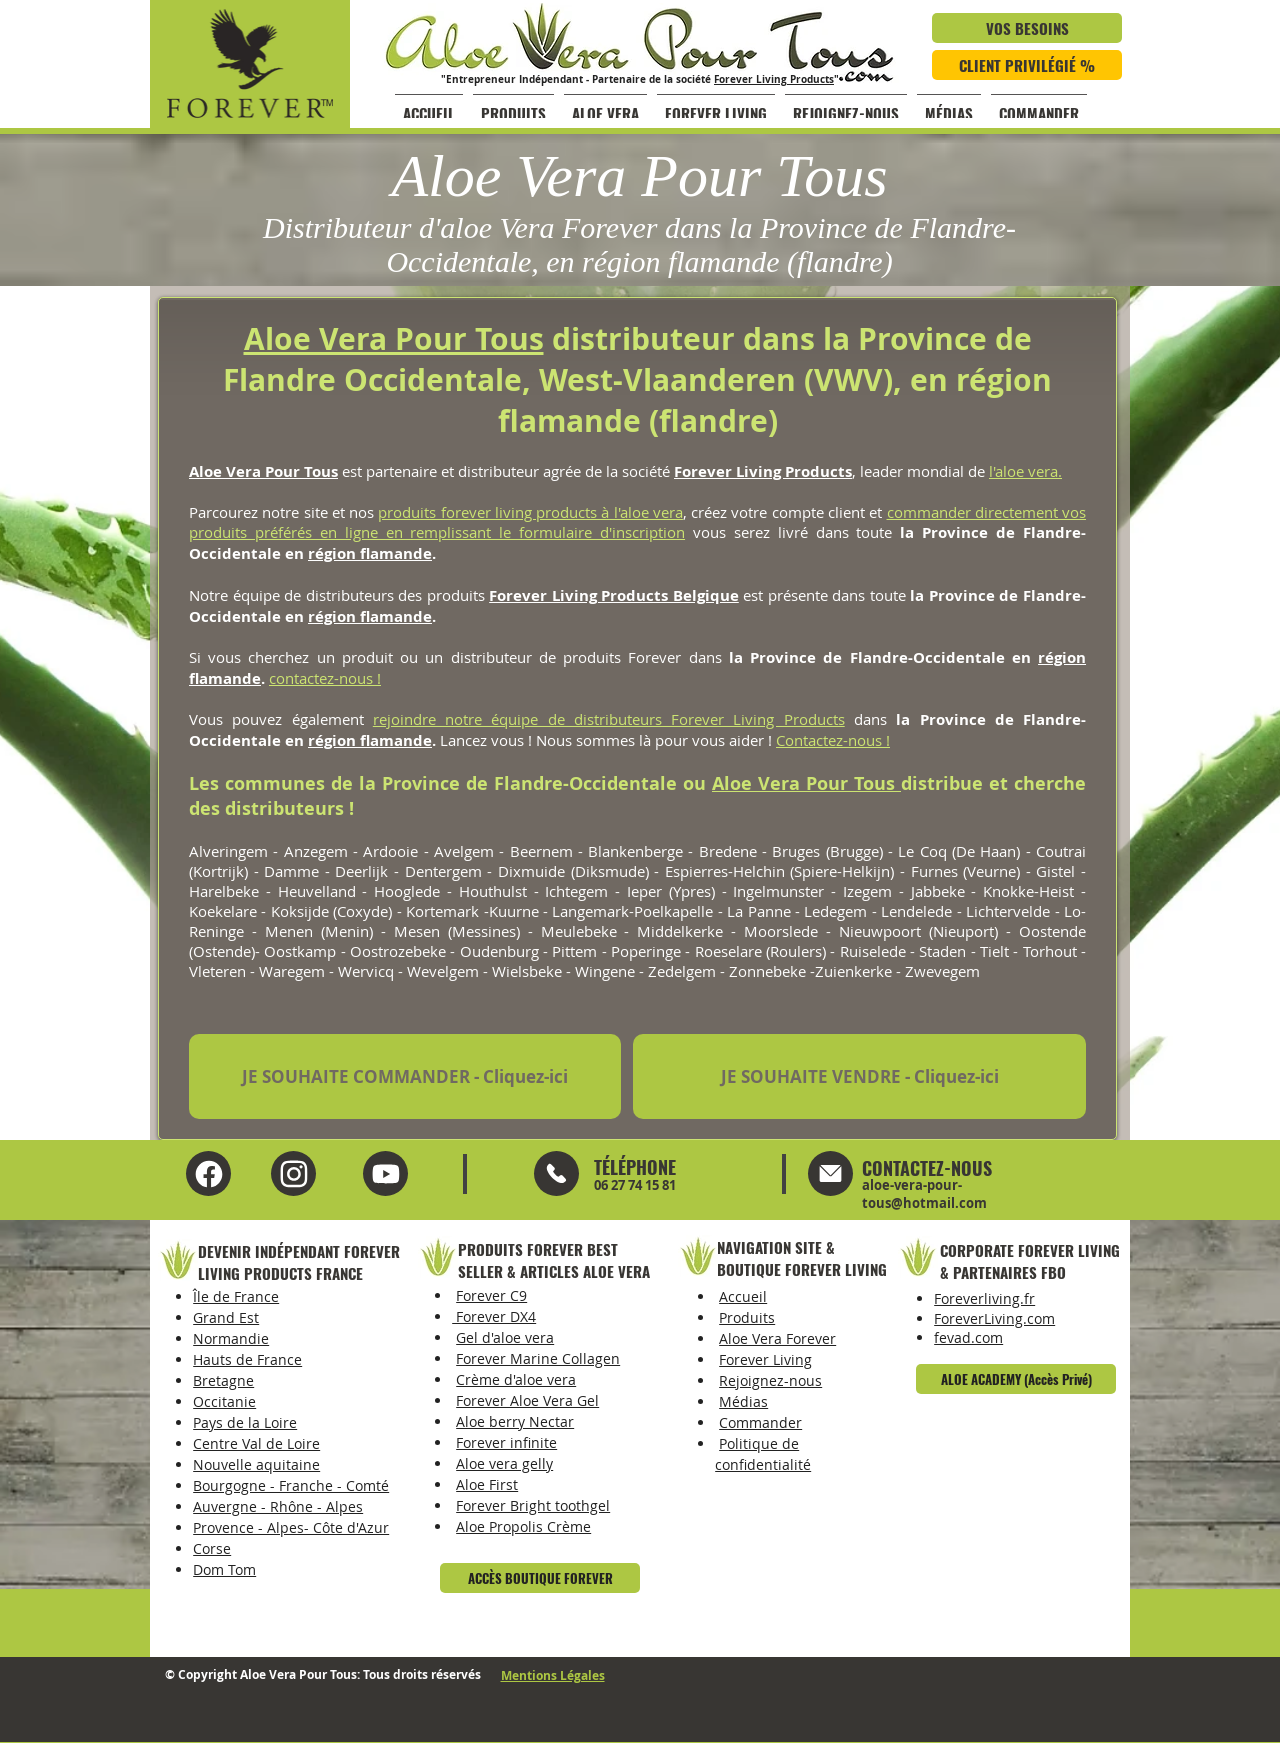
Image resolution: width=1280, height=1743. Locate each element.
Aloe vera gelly (504, 1463)
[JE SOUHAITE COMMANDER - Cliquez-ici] (405, 1076)
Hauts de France (247, 1359)
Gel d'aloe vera (505, 1337)
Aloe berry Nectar (515, 1421)
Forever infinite (506, 1442)
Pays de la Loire (245, 1422)
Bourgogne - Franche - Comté (291, 1485)
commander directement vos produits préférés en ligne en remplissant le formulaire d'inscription (637, 522)
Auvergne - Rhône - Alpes (278, 1506)
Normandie (231, 1338)
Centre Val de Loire (256, 1443)
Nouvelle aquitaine (256, 1464)
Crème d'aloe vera (516, 1379)
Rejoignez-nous (770, 1380)
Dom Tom (224, 1569)
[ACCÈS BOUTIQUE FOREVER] (540, 1578)
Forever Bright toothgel (533, 1505)
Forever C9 (491, 1295)
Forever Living (765, 1359)
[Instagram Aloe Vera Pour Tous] (385, 1173)
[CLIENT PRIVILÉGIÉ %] (1027, 65)
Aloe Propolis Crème (523, 1526)
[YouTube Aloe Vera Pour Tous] (293, 1173)
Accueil (743, 1296)
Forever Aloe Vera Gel (527, 1400)
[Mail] (556, 1173)
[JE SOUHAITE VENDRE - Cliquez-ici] (859, 1076)
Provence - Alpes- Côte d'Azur (291, 1527)
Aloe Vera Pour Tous (394, 338)
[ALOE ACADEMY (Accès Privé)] (1016, 1379)
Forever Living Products (774, 79)
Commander (760, 1422)
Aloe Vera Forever (777, 1338)
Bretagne (223, 1380)
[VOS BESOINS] (1027, 28)
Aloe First (487, 1484)
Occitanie (224, 1401)
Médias (743, 1401)
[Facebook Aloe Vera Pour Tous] (208, 1173)
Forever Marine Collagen (538, 1358)
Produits (747, 1317)
